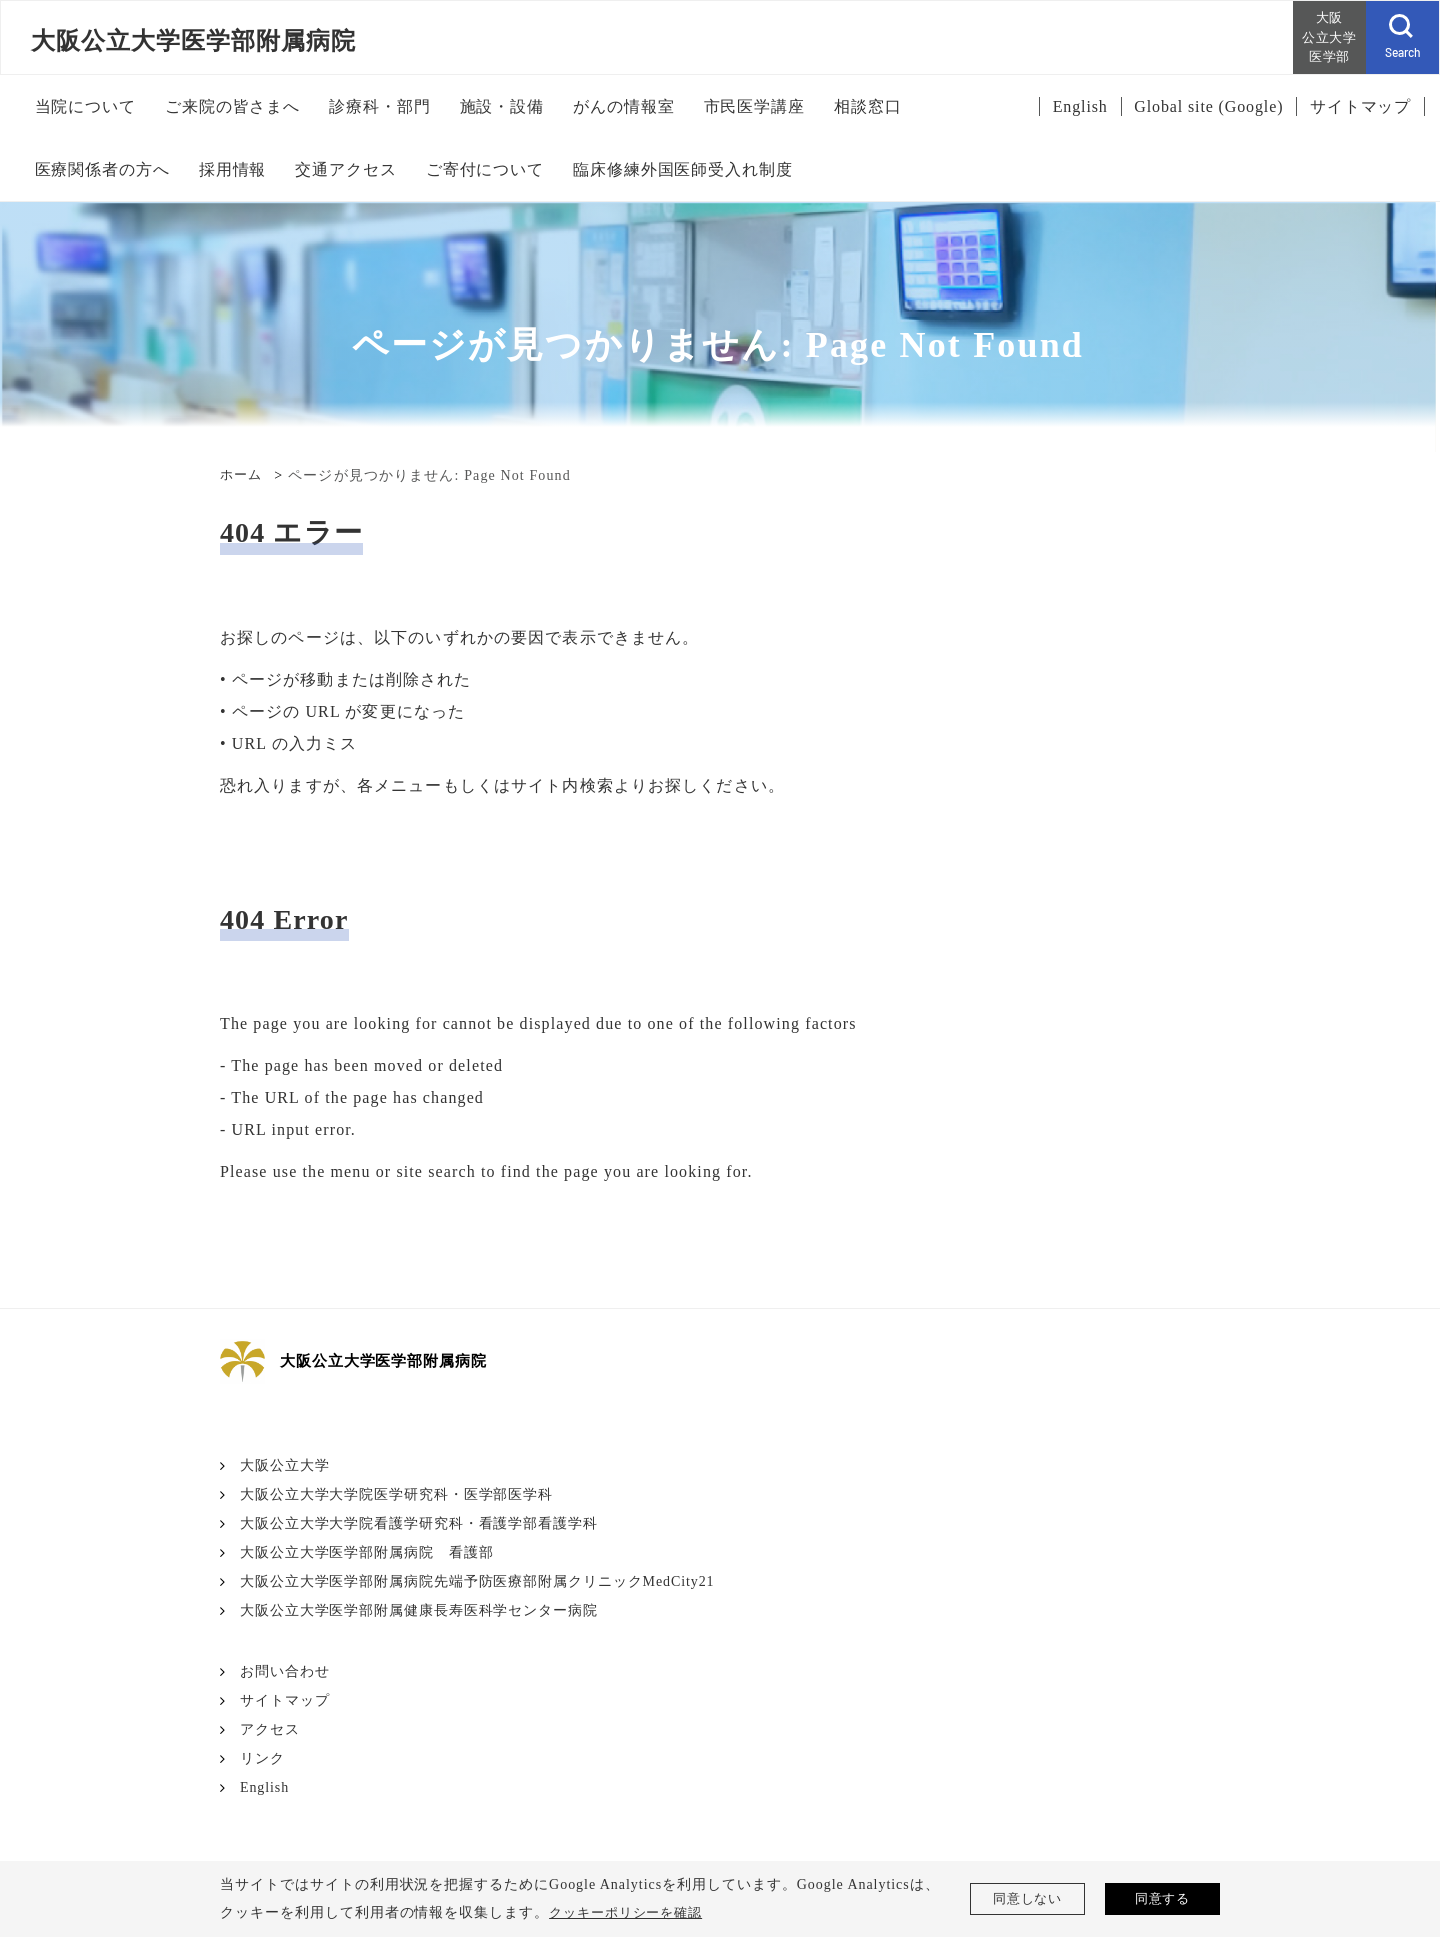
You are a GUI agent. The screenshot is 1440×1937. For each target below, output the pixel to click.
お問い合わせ (285, 1671)
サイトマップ (285, 1700)
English (265, 1787)
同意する (1163, 1898)
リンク (262, 1758)
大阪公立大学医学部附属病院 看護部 (367, 1552)
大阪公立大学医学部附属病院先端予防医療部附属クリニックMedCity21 (478, 1581)
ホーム (242, 475)
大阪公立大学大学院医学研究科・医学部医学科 (397, 1494)
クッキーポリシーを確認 (631, 1912)
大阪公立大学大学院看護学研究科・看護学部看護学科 (419, 1523)
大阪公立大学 (285, 1465)
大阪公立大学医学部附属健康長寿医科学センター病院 (419, 1610)
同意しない (1027, 1898)
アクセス (270, 1729)
